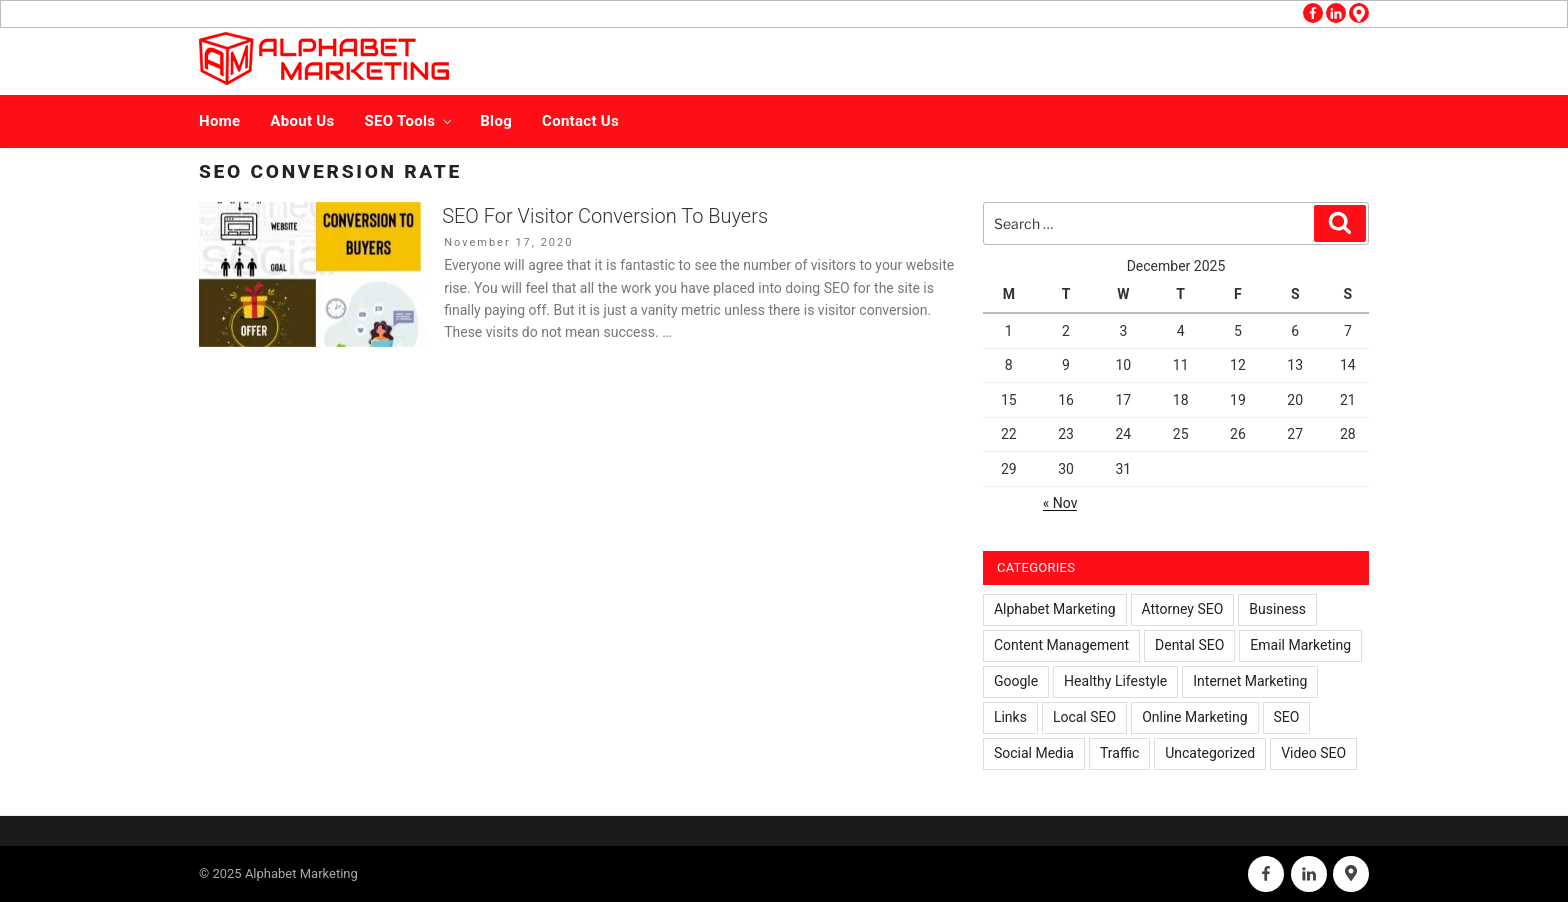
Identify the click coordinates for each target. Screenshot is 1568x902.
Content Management (1061, 645)
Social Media (1034, 753)
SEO (1287, 717)
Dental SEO (1189, 645)
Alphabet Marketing (1055, 609)
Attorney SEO (1183, 609)
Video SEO (1313, 753)
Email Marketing (1300, 645)
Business (1277, 609)
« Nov (1060, 503)
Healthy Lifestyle (1115, 681)
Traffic (1119, 753)
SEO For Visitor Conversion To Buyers (605, 216)
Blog (496, 121)
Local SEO (1084, 717)
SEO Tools (410, 121)
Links (1010, 717)
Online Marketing (1194, 717)
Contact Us (580, 121)
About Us (302, 121)
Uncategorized (1210, 753)
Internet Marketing (1250, 681)
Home (219, 121)
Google (1016, 681)
